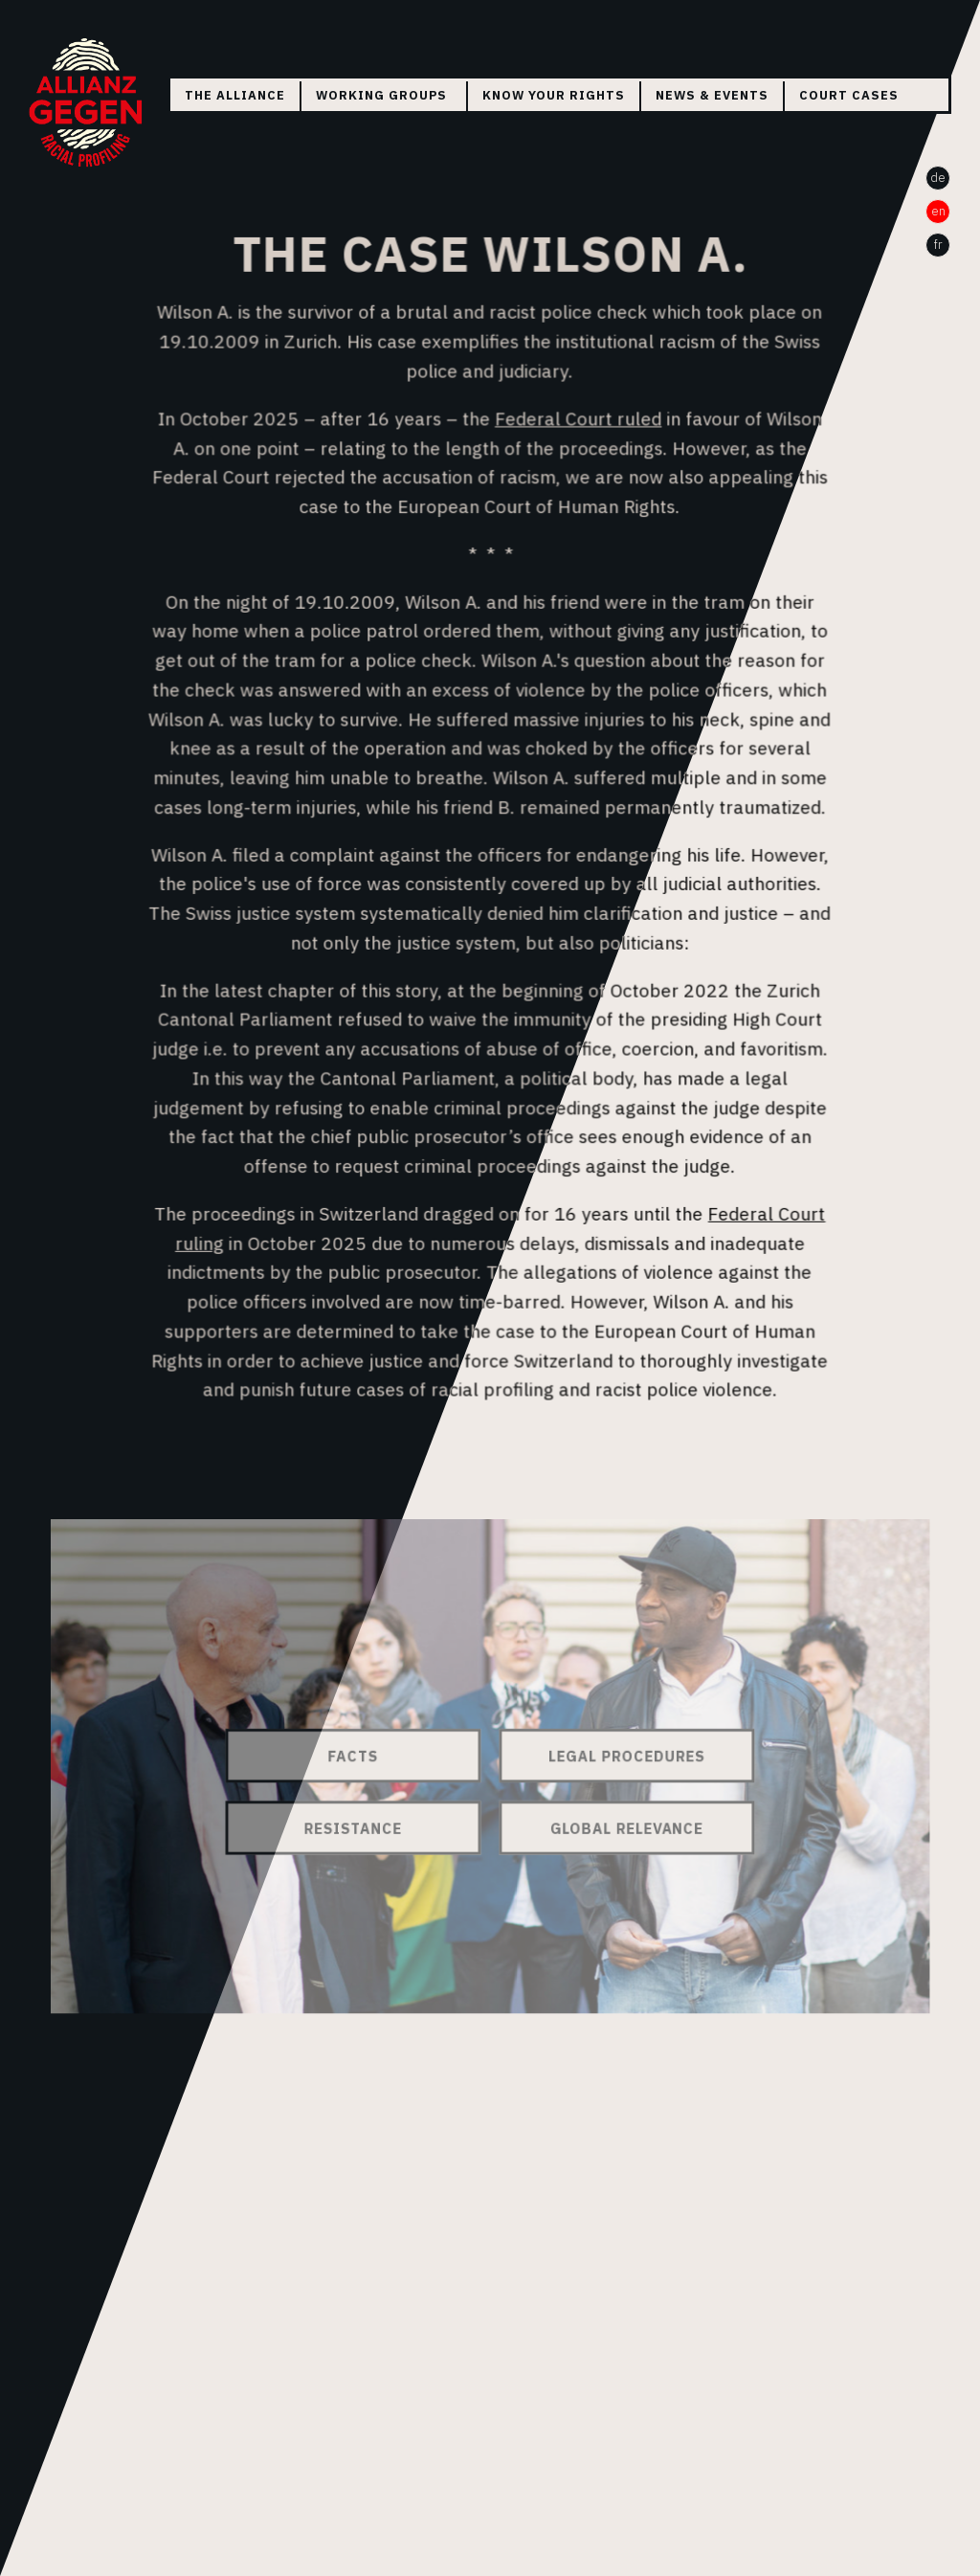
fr (938, 244)
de (938, 177)
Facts (358, 1756)
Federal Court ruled (576, 425)
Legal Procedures (621, 1756)
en (938, 211)
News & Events (712, 95)
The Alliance (235, 95)
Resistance (359, 1826)
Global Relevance (621, 1826)
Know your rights (553, 95)
